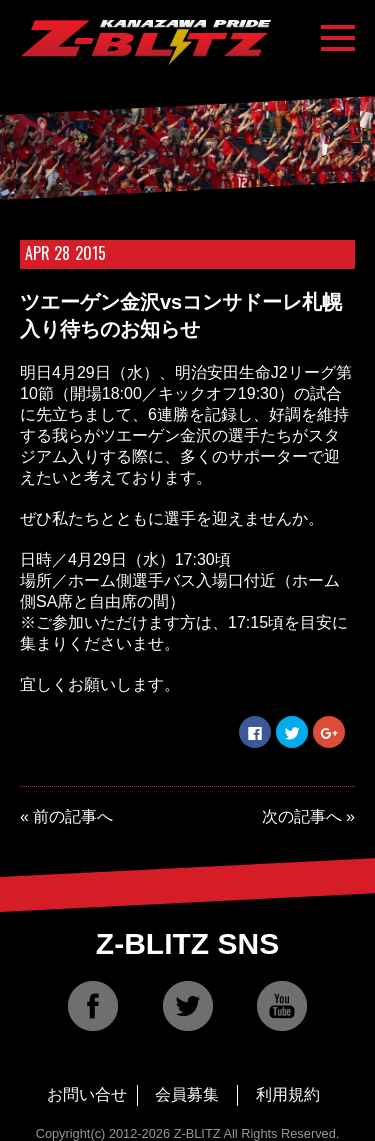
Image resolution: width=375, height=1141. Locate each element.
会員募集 (187, 1094)
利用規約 (288, 1094)
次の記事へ (302, 816)
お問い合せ (87, 1094)
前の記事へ (73, 816)
